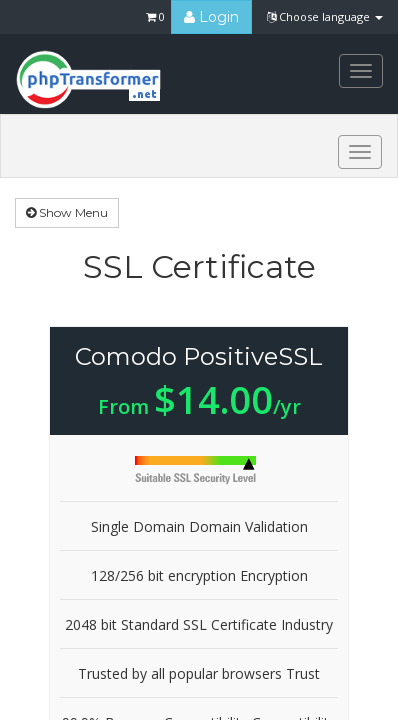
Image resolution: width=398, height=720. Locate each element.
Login (211, 17)
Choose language (325, 16)
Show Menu (67, 212)
